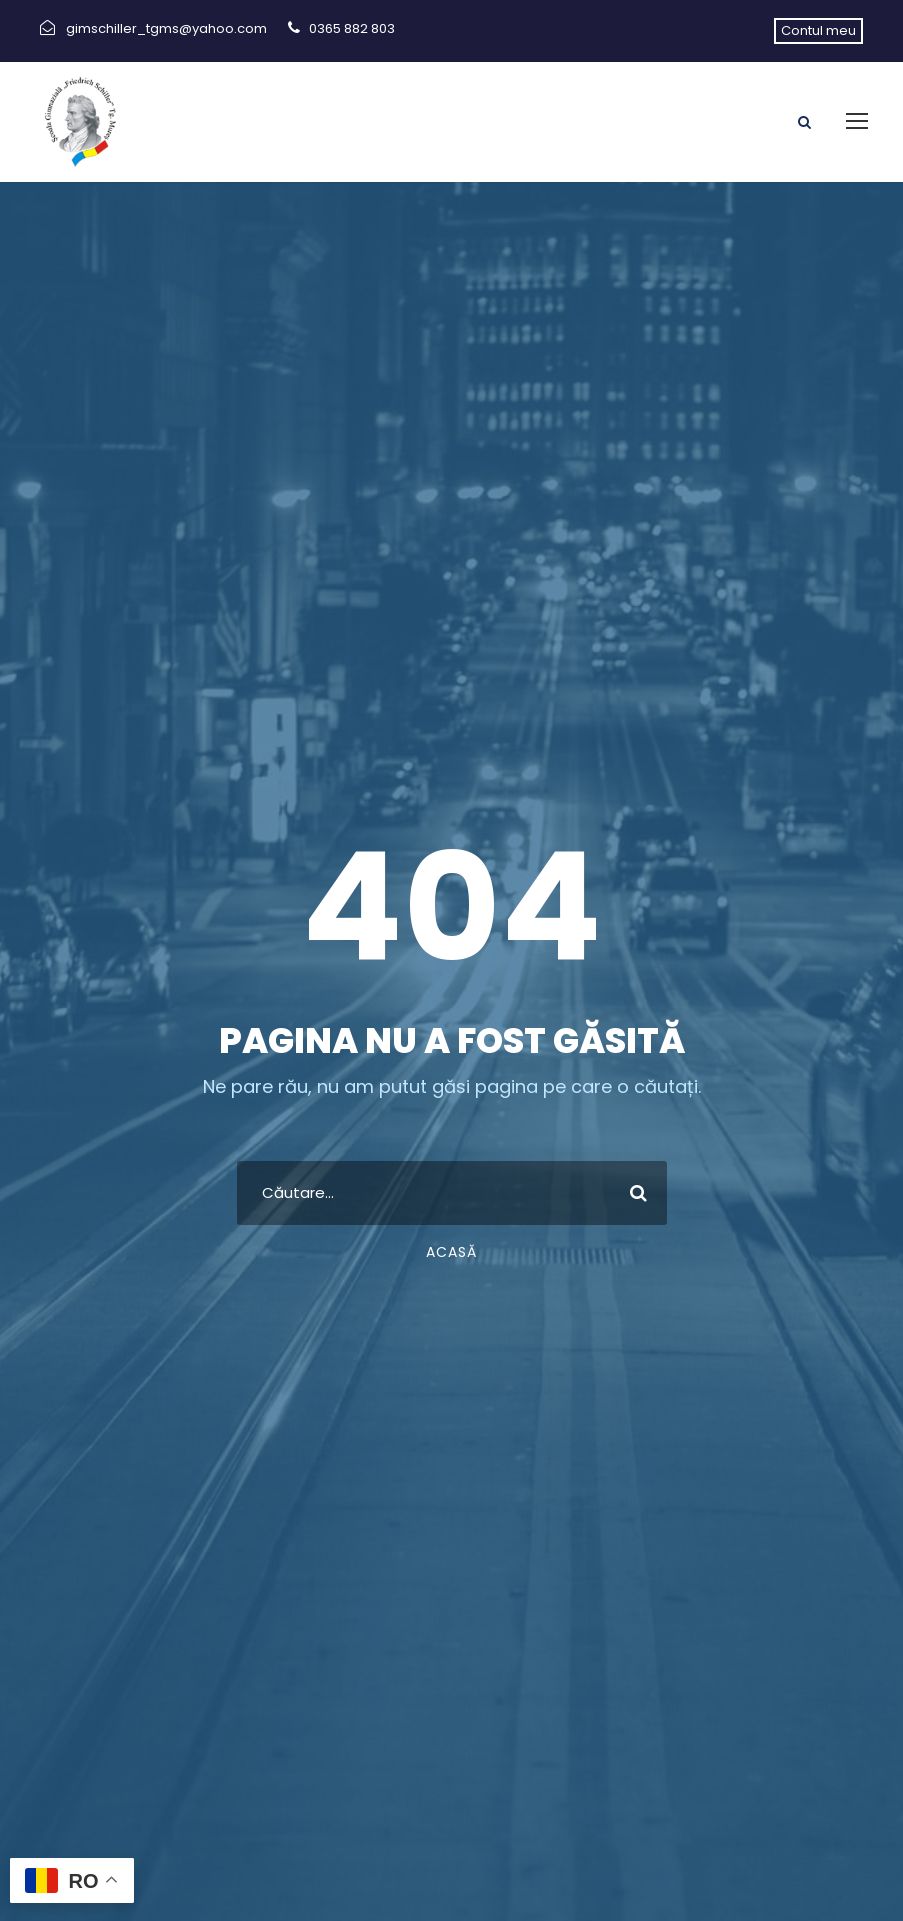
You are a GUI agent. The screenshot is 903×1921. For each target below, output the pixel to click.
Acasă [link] (451, 1252)
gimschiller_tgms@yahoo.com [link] (166, 28)
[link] (80, 120)
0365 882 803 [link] (352, 28)
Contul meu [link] (818, 30)
